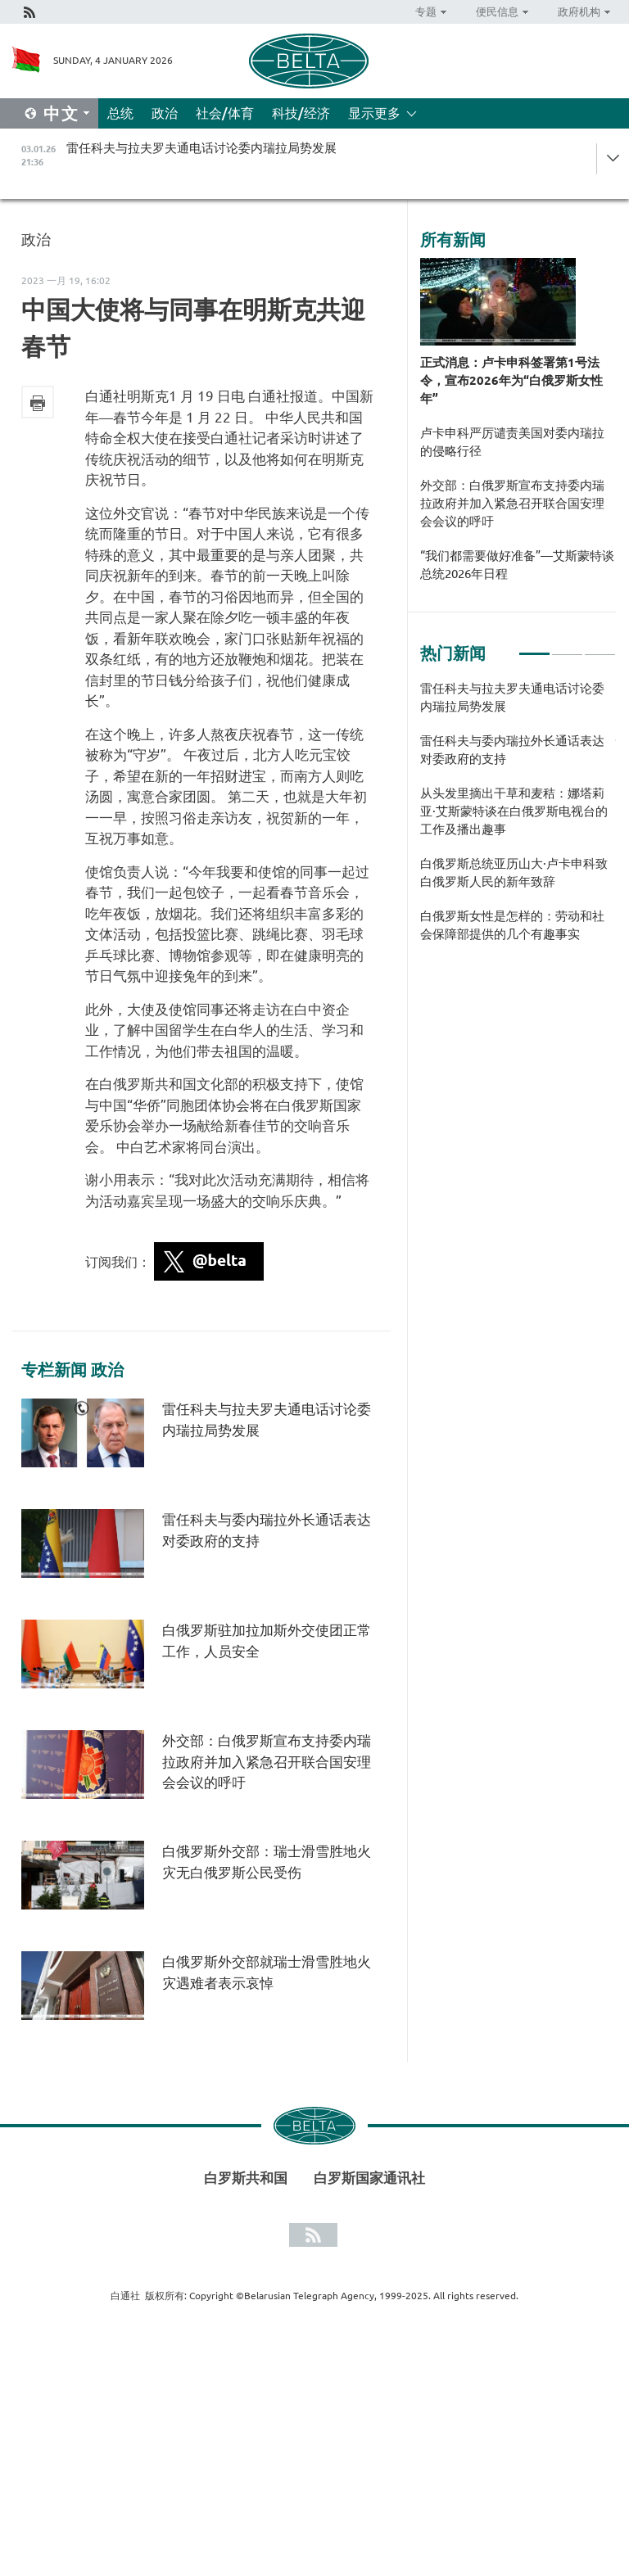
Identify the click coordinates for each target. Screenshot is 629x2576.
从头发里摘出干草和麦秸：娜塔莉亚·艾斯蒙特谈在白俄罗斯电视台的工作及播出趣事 (514, 811)
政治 (165, 113)
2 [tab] (567, 647)
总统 (120, 113)
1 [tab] (534, 647)
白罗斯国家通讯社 (369, 2177)
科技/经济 (301, 113)
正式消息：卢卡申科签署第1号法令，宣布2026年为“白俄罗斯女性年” (511, 380)
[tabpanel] (518, 820)
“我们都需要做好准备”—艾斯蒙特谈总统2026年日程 (517, 565)
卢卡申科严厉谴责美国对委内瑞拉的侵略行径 (512, 442)
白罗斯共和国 (245, 2177)
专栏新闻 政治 (72, 1370)
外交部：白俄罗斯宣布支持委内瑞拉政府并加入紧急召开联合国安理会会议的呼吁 (266, 1761)
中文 (61, 113)
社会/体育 (225, 113)
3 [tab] (600, 647)
